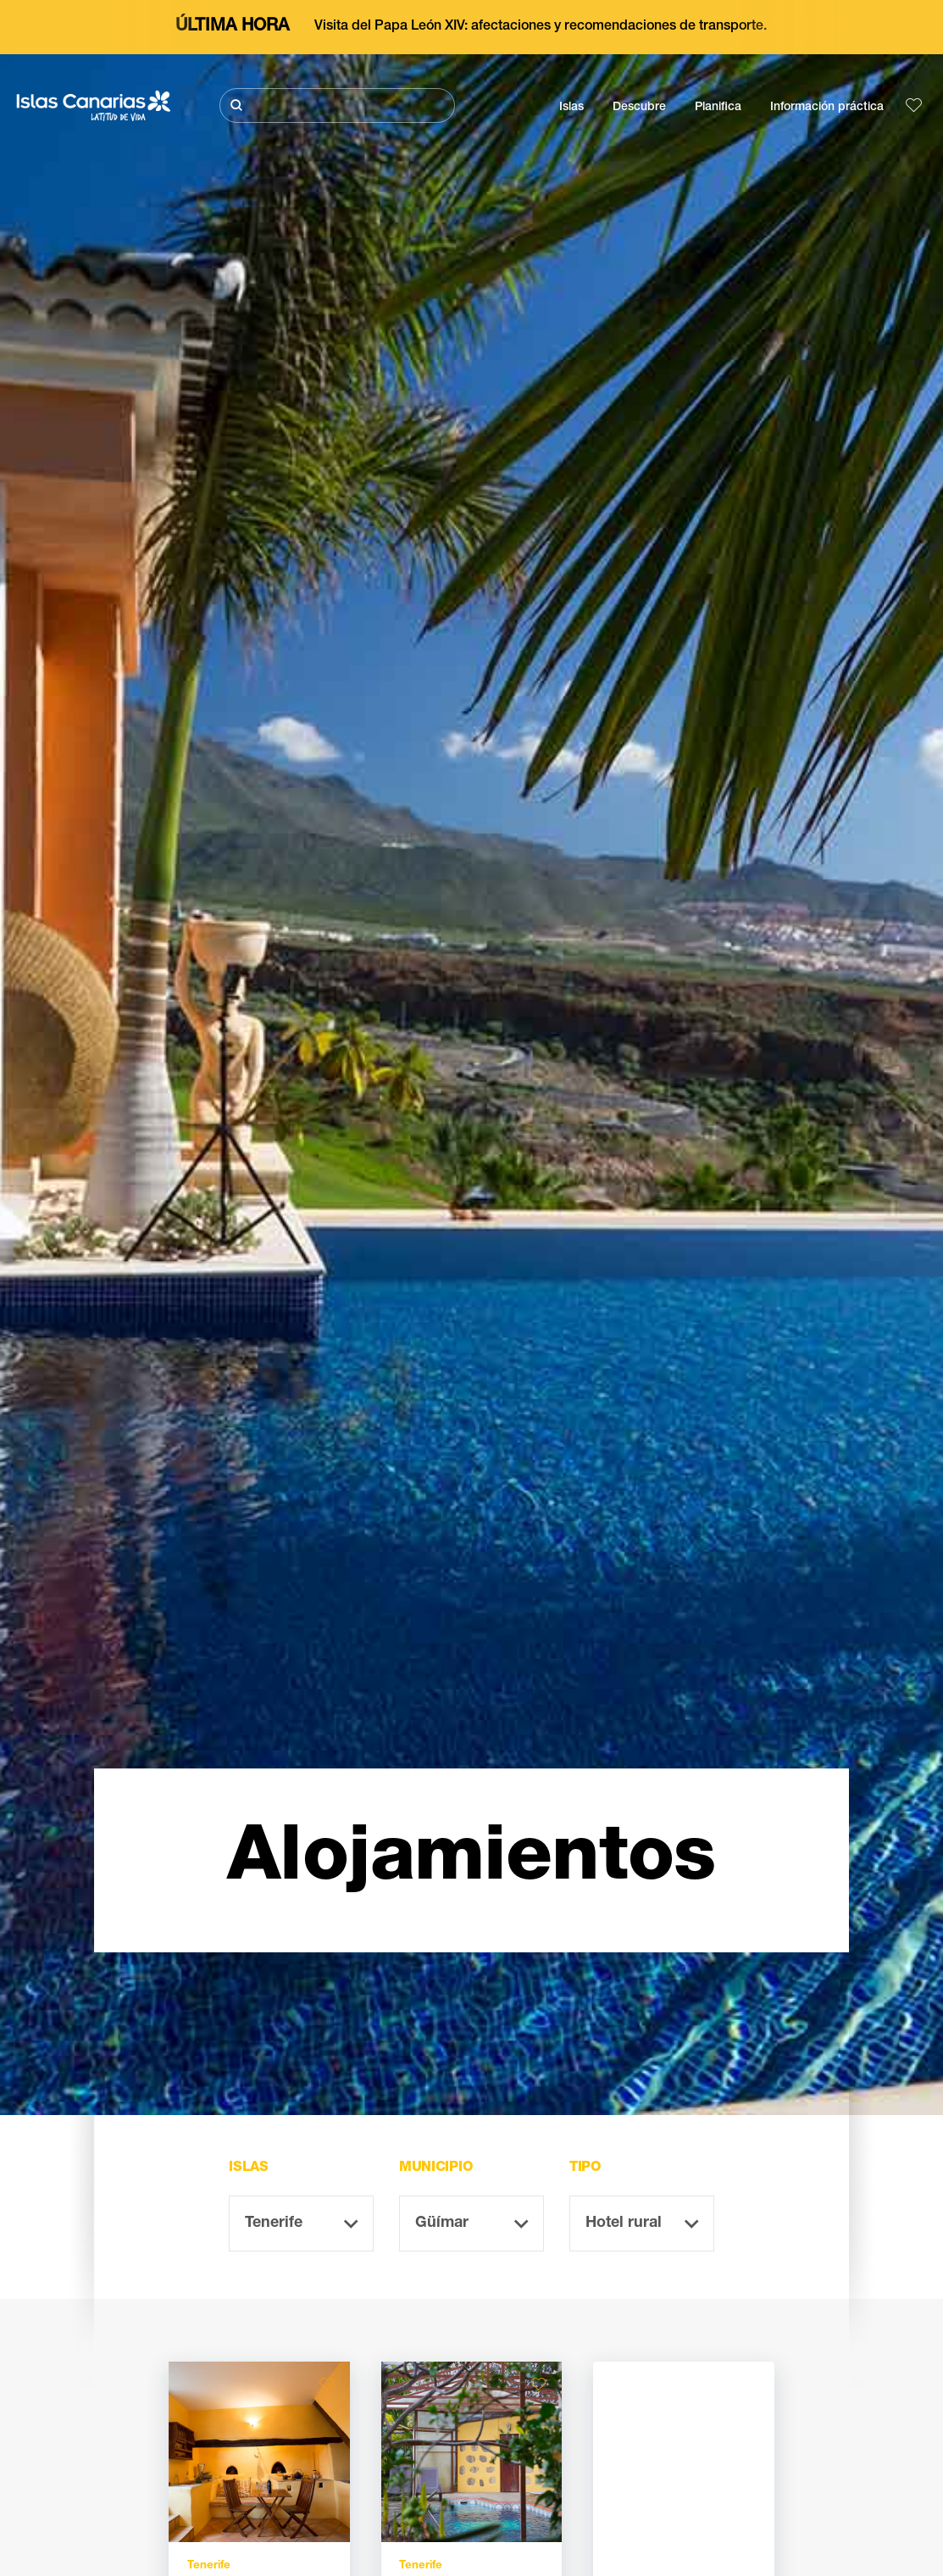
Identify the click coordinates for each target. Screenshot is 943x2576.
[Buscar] (336, 105)
